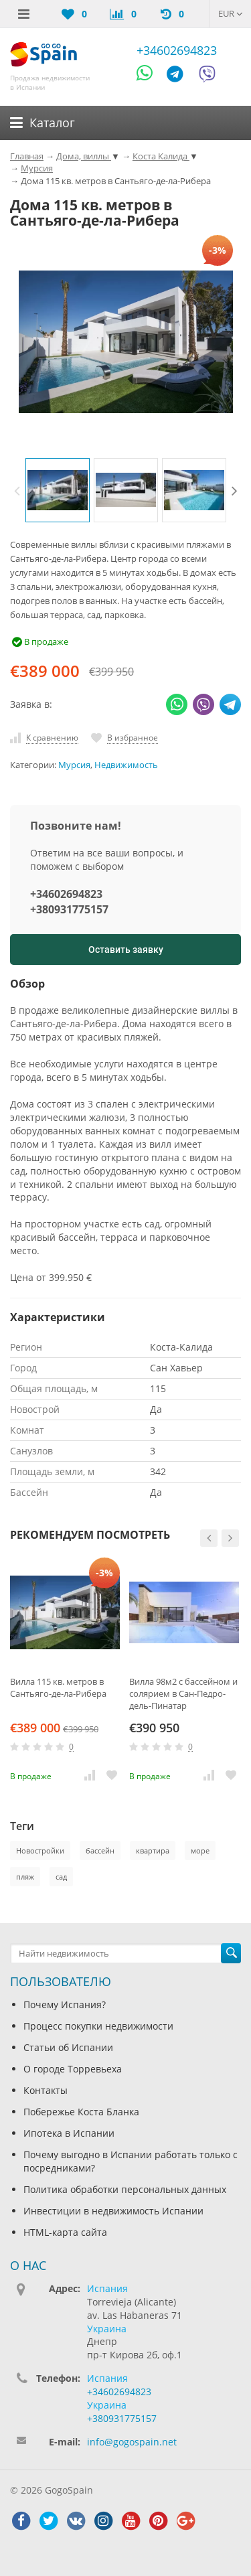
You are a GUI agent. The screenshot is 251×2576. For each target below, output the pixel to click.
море (200, 1850)
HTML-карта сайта (65, 2232)
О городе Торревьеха (72, 2068)
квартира (152, 1850)
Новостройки (40, 1850)
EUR (230, 13)
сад (61, 1877)
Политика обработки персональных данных (124, 2189)
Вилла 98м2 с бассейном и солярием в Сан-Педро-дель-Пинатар (183, 1693)
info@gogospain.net (132, 2441)
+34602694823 (177, 50)
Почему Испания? (64, 2004)
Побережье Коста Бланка (81, 2111)
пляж (25, 1877)
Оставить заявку (125, 949)
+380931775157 (69, 909)
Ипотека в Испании (68, 2133)
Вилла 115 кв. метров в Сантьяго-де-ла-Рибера (58, 1687)
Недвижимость (126, 765)
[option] (57, 490)
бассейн (100, 1850)
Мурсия (74, 765)
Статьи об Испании (68, 2047)
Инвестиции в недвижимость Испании (113, 2210)
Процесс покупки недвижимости (98, 2026)
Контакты (45, 2090)
